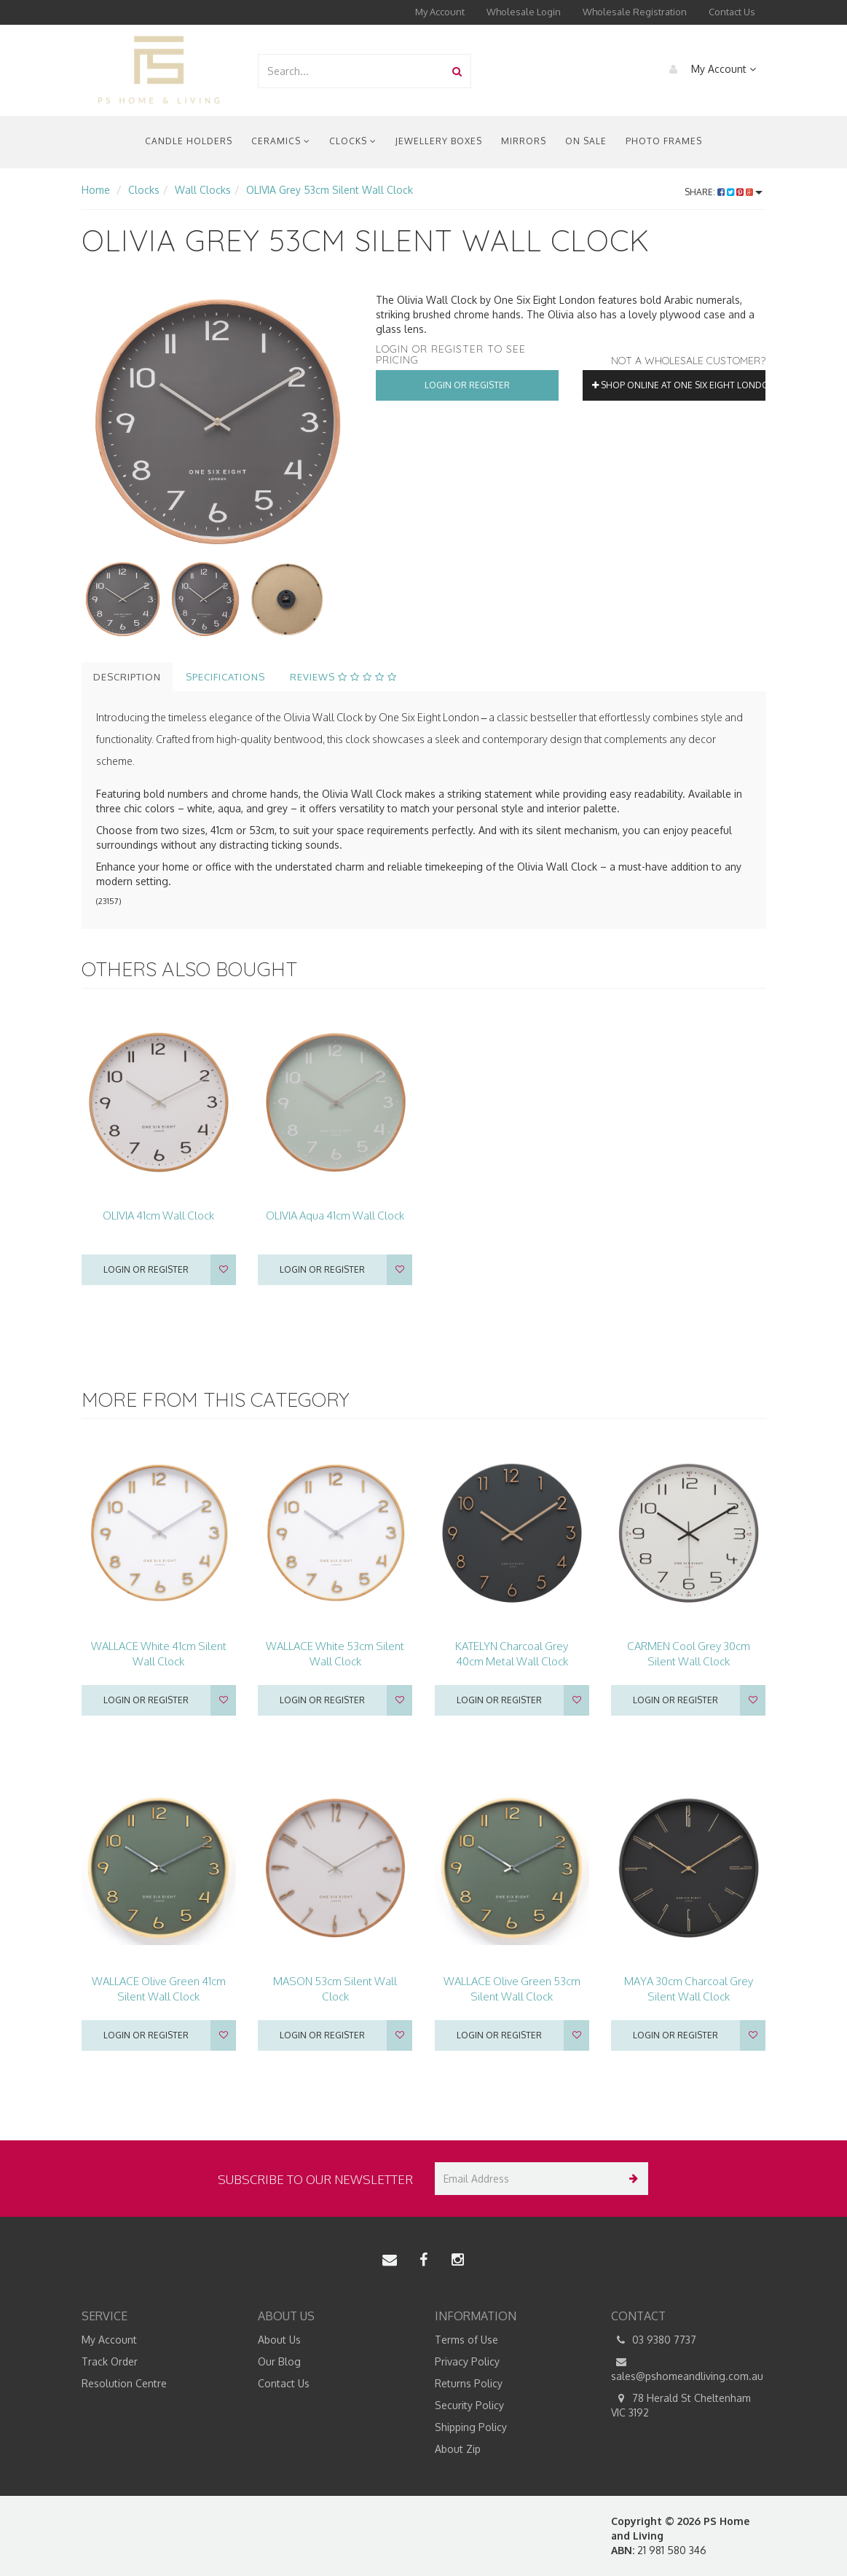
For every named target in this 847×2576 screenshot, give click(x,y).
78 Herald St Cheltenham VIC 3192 (681, 2405)
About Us (279, 2339)
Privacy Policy (467, 2361)
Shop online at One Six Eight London (679, 385)
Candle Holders (188, 141)
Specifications (225, 677)
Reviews (343, 677)
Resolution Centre (124, 2383)
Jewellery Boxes (438, 141)
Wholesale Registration (635, 11)
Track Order (110, 2361)
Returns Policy (469, 2383)
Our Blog (279, 2361)
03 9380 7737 (653, 2340)
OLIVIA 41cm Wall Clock (158, 1215)
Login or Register (467, 385)
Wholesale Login (523, 11)
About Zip (458, 2449)
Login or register (146, 1269)
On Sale (586, 141)
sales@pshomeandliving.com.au (687, 2368)
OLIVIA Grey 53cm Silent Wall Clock (329, 190)
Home (96, 190)
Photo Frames (664, 141)
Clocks (353, 141)
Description (127, 677)
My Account (440, 11)
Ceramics (280, 141)
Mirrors (523, 141)
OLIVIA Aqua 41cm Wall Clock (335, 1215)
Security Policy (469, 2405)
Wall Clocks (203, 190)
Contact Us (732, 11)
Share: (724, 191)
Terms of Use (466, 2339)
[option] (218, 422)
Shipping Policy (471, 2427)
